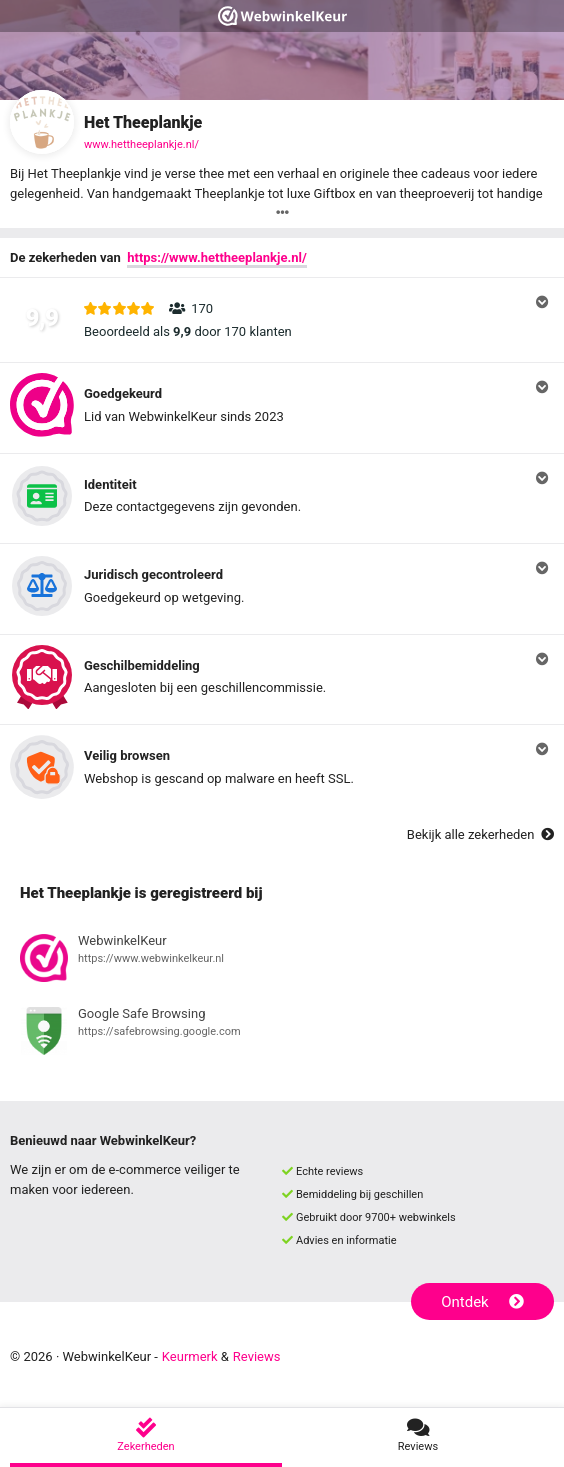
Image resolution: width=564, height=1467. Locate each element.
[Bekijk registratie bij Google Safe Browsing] (282, 1034)
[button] (282, 320)
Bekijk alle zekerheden (480, 834)
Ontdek (482, 1302)
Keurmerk (190, 1356)
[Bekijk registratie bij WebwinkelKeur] (282, 961)
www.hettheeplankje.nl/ (141, 144)
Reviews (257, 1356)
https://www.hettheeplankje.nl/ (217, 257)
